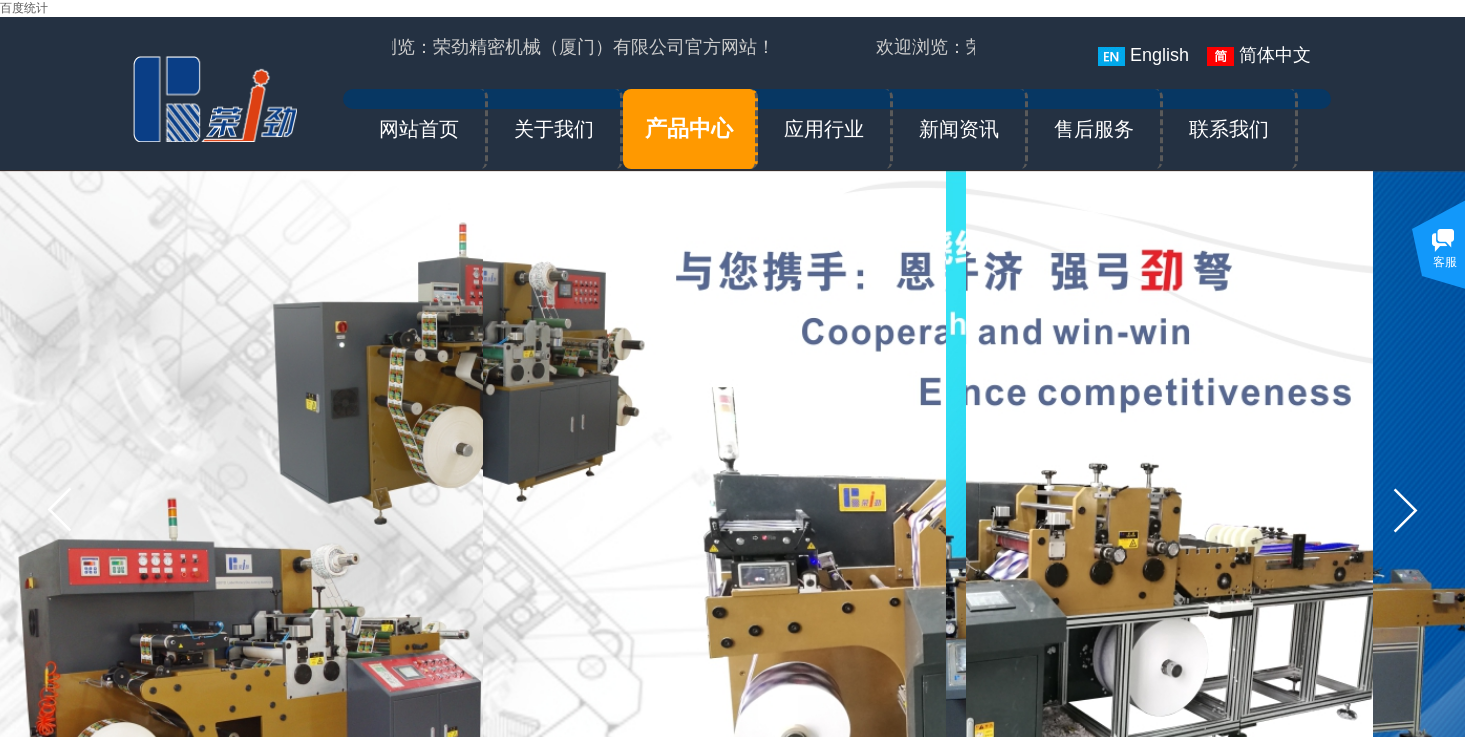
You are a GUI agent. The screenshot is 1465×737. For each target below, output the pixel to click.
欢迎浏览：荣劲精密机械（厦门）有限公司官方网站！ (560, 47)
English (1143, 55)
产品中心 (689, 128)
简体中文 (1259, 55)
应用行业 (824, 129)
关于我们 (554, 129)
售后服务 (1094, 129)
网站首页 (419, 129)
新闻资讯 (959, 129)
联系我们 (1229, 129)
